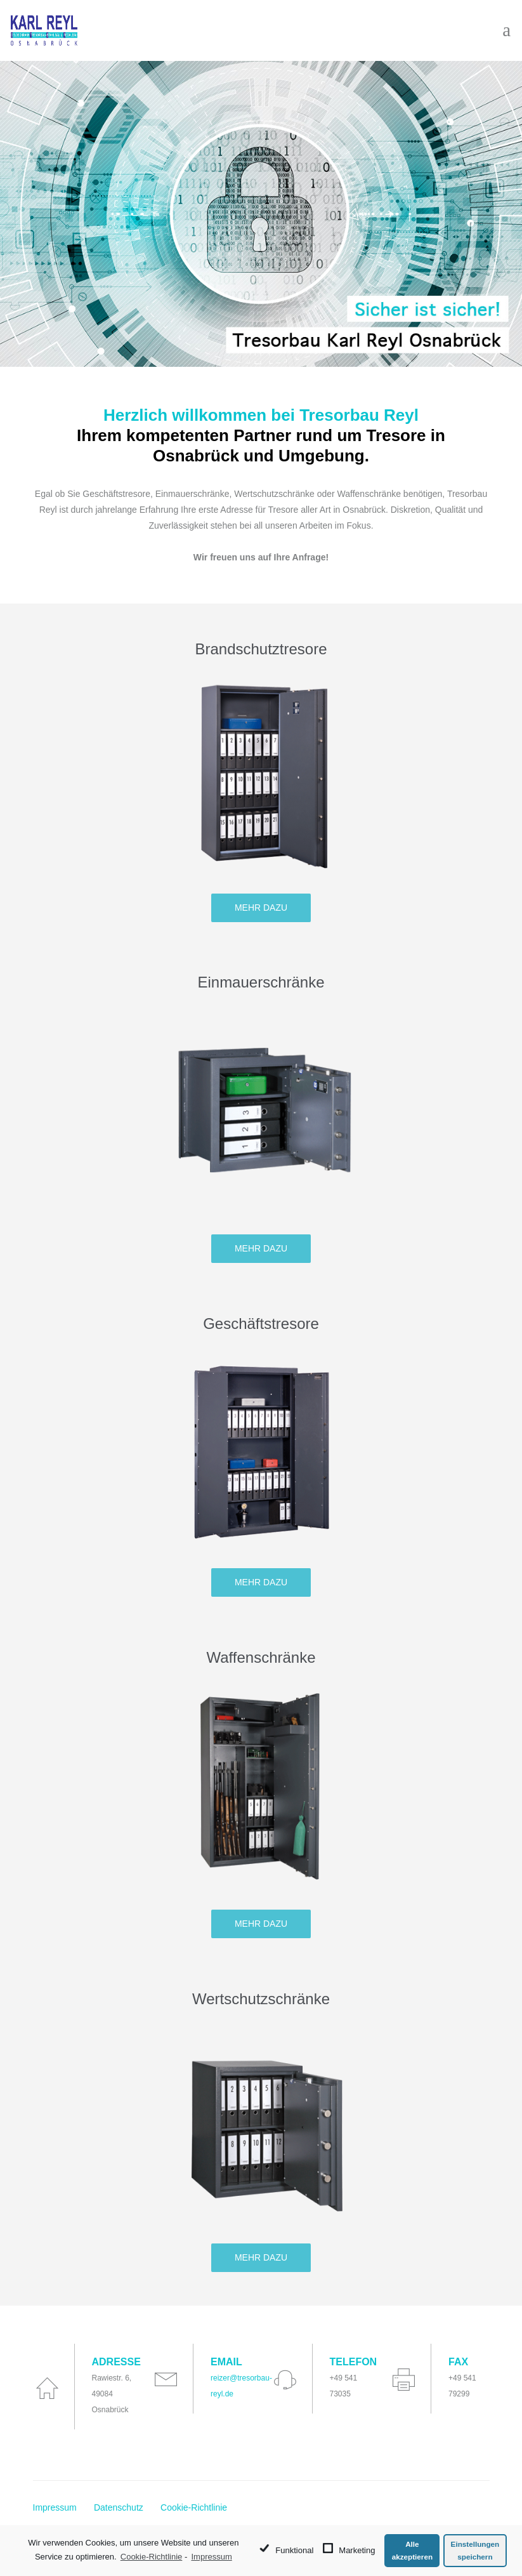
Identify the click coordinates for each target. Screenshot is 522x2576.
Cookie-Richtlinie (193, 2507)
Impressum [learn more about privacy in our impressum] (211, 2556)
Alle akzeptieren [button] (412, 2550)
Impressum (55, 2507)
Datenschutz (118, 2507)
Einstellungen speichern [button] (475, 2550)
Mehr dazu (261, 907)
